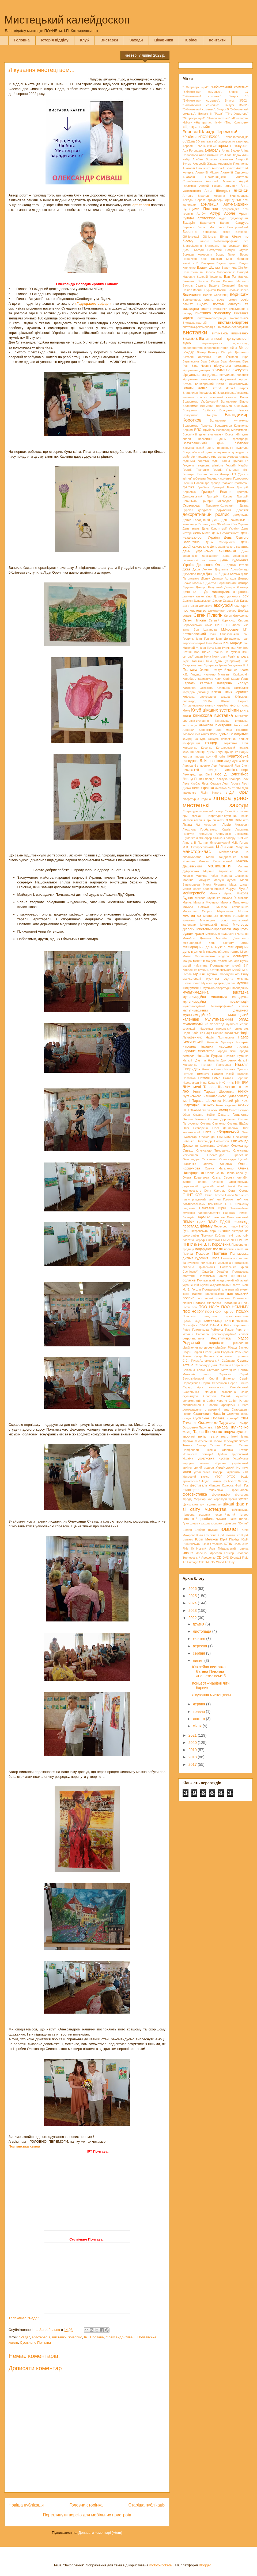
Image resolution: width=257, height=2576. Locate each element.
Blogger (205, 2565)
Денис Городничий (196, 520)
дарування (224, 510)
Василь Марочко (235, 281)
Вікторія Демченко (234, 352)
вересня (200, 1646)
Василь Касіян (209, 281)
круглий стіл (215, 756)
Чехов (217, 1514)
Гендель (188, 465)
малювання (220, 865)
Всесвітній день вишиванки (203, 434)
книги (187, 716)
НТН (186, 1110)
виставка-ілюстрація (212, 318)
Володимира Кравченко (231, 425)
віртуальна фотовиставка (200, 379)
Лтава (187, 825)
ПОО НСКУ (209, 1307)
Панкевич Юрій (212, 1208)
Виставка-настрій (195, 322)
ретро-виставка (193, 1338)
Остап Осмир (238, 1190)
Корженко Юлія (236, 743)
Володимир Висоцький (232, 405)
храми (232, 1499)
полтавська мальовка (216, 1262)
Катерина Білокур (232, 683)
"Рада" (24, 2337)
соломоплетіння (194, 1400)
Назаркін (242, 1042)
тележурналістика (236, 1441)
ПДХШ (225, 1222)
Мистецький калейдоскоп (67, 20)
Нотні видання (226, 1105)
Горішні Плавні (193, 483)
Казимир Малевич (217, 674)
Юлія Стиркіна (206, 1535)
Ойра (186, 1114)
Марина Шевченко (234, 875)
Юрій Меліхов (206, 1539)
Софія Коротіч (216, 1400)
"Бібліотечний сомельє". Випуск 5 (206, 109)
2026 (193, 1588)
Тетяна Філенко (219, 1449)
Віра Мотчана (230, 361)
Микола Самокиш (197, 907)
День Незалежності (225, 533)
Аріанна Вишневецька (231, 195)
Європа (243, 620)
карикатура (205, 678)
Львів (226, 825)
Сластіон (209, 1396)
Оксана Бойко (204, 1114)
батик (201, 227)
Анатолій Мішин (206, 172)
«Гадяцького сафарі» (93, 304)
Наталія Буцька (209, 1056)
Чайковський (239, 1509)
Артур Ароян (222, 213)
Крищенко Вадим (236, 752)
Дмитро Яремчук (236, 587)
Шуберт (200, 1529)
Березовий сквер (216, 231)
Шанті (233, 1518)
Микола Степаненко (232, 907)
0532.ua (189, 141)
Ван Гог (230, 277)
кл (238, 705)
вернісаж (239, 294)
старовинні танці (217, 1409)
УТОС (231, 1476)
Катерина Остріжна (198, 687)
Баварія (189, 223)
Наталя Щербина (235, 1078)
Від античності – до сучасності (223, 339)
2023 (193, 1610)
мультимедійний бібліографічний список (215, 1006)
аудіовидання (239, 218)
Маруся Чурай (237, 889)
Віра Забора (210, 361)
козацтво (242, 729)
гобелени (199, 478)
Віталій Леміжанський (232, 383)
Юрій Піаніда (229, 1539)
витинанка (219, 333)
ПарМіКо (203, 1217)
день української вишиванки (209, 551)
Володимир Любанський (200, 401)
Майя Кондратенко (221, 857)
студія (187, 1418)
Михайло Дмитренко (232, 938)
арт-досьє (233, 200)
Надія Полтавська (220, 1037)
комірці (187, 738)
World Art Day (225, 1562)
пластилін (241, 1235)
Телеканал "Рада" (24, 2318)
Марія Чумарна (214, 884)
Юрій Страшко (212, 1544)
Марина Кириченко (218, 871)
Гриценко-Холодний (219, 505)
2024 (193, 1603)
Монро (187, 961)
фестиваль (198, 1485)
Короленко (190, 747)
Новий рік (231, 1101)
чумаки (221, 1518)
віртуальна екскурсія (230, 370)
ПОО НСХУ (213, 1311)
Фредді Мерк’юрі (194, 1499)
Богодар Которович (197, 254)
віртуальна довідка (196, 370)
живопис (75, 2337)
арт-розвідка (230, 209)
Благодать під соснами (222, 245)
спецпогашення (193, 1405)
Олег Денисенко (225, 1128)
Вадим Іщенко (227, 263)
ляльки (242, 838)
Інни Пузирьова (207, 665)
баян (221, 227)
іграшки (218, 652)
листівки (234, 788)
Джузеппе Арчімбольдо (231, 569)
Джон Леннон (202, 569)
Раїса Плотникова (196, 1329)
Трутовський (239, 1454)
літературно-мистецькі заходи (215, 802)
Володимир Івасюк (234, 410)
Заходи (136, 40)
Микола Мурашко (205, 902)
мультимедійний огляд (226, 1019)
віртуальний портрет (234, 379)
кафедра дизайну (196, 692)
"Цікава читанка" (218, 118)
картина (206, 683)
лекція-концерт (236, 770)
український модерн (209, 1472)
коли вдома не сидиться (229, 734)
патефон (219, 1217)
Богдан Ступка (236, 250)
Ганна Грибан (232, 460)
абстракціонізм (224, 141)
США (244, 1418)
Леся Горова (231, 783)
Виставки (109, 40)
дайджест (204, 510)
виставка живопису (213, 313)
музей (244, 961)
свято (207, 1374)
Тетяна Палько (222, 1445)
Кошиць (200, 752)
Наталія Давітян (194, 1060)
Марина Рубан (207, 875)
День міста (201, 533)
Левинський (191, 769)
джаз (186, 569)
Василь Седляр (194, 285)
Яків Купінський (194, 1548)
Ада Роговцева (193, 150)
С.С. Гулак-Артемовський (201, 1360)
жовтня (199, 1638)
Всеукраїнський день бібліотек (215, 443)
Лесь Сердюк (211, 783)
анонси (241, 190)
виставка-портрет (233, 322)
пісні (230, 1235)
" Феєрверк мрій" (196, 87)
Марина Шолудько (196, 880)
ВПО (197, 430)
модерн (223, 956)
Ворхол (188, 429)
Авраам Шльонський (197, 146)
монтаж (199, 961)
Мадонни (242, 847)
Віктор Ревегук (208, 352)
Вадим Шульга (208, 267)
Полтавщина (231, 1302)
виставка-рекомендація (199, 327)
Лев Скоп (241, 765)
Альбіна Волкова (204, 159)
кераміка (241, 692)
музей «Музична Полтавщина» (206, 965)
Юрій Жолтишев (229, 1535)
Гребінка (203, 487)
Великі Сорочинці (215, 294)
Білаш (224, 236)
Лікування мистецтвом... (213, 1695)
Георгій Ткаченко (196, 469)
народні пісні (226, 1051)
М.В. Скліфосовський (198, 847)
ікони (215, 656)
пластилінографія (195, 1240)
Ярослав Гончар (222, 1553)
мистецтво (192, 915)
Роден (187, 1352)
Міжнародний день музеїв (204, 947)
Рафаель (202, 1334)
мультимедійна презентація (215, 1001)
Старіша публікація (146, 2505)
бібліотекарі (191, 236)
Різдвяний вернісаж (203, 1343)
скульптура (190, 1396)
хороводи (220, 1499)
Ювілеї (191, 40)
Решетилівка (221, 1338)
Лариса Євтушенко (196, 765)
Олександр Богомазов (212, 1141)
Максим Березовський (215, 861)
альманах (226, 159)
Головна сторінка (86, 2505)
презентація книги (218, 1320)
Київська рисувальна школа (206, 696)
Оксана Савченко (212, 1123)
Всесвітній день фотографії (223, 439)
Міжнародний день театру (221, 951)
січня (198, 1726)
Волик (244, 397)
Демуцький (240, 514)
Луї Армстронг (207, 824)
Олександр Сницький (214, 1136)
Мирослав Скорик (197, 911)
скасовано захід (234, 1391)
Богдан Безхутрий (208, 250)
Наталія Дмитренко (222, 1060)
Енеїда (243, 610)
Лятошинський (220, 842)
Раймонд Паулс (222, 1329)
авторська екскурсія (230, 146)
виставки (59, 2337)
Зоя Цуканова (205, 629)
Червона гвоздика (196, 1514)
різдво (243, 1338)
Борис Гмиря (226, 254)
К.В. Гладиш (192, 674)
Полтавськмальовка (207, 1302)
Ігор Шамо (202, 652)
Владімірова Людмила (232, 392)
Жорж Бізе (240, 625)
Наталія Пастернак (216, 1064)
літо (245, 820)
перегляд (240, 1221)
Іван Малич (214, 643)
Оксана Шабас (237, 1123)
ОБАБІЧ (195, 1110)
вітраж (244, 388)
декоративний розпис (206, 514)
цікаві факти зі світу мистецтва (215, 1506)
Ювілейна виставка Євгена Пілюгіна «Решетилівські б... (210, 1671)
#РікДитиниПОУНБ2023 (201, 137)
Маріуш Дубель (225, 880)
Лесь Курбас (192, 783)
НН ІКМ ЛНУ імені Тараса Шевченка (215, 1084)
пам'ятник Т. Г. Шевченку (228, 1204)
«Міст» (187, 122)
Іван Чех (236, 647)
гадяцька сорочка (196, 460)
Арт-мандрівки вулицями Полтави (215, 206)
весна (208, 300)
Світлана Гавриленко (233, 1365)
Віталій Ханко (195, 388)
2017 (193, 1764)
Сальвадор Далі (206, 1365)
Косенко (206, 747)
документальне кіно (197, 596)
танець (187, 1432)
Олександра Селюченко (200, 1159)
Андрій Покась (210, 185)
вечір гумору (227, 299)
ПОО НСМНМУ (234, 1307)
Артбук (201, 213)
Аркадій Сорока (194, 200)
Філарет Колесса (221, 1485)
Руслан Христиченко (219, 1356)
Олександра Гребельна (227, 1155)
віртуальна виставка (231, 366)
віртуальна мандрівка (200, 375)
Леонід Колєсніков (231, 774)
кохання (188, 752)
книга (244, 710)
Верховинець (192, 299)
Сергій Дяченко (222, 1378)
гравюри (227, 483)
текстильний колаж (208, 1441)
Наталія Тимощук (196, 1073)
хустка (243, 1499)
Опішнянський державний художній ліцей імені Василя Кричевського (215, 1186)
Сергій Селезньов (214, 1383)
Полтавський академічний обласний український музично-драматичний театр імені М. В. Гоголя (215, 1285)
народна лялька (233, 1046)
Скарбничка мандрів (199, 1391)
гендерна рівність (210, 465)
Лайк (245, 761)
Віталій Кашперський (198, 383)
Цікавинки (163, 40)
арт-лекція (209, 204)
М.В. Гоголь (240, 842)
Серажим (224, 1374)
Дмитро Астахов (224, 578)
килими (210, 705)
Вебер (244, 290)
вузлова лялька (237, 456)
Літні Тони (234, 820)
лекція (211, 769)
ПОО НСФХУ (193, 1312)
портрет (228, 1312)
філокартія (191, 1490)
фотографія (221, 1494)
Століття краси (237, 1413)
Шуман (213, 1529)
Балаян (225, 222)
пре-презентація (237, 1316)
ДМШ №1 (192, 591)
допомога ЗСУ (237, 596)
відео (187, 343)
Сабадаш (228, 1360)
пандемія (189, 1208)
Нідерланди (191, 1082)
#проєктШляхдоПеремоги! (210, 131)
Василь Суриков (204, 290)
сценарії (232, 1418)
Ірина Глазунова (230, 665)
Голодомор (240, 478)
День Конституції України (220, 528)
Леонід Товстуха (216, 779)
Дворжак (242, 510)
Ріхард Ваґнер (238, 1347)
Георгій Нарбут (237, 465)
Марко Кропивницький (208, 888)
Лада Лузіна (232, 761)
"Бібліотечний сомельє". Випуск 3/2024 (215, 100)
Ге (246, 460)
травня (199, 1711)
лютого (199, 1719)
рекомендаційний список (230, 1334)
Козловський (191, 734)
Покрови (202, 1254)
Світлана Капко (194, 1370)
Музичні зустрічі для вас (218, 983)
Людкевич (241, 824)
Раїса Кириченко (236, 1325)
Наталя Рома (209, 1078)
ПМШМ (242, 1240)
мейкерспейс (194, 893)
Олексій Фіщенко (217, 1163)
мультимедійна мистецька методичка (215, 997)
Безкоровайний (237, 227)
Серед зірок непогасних (204, 1387)
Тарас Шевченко (207, 1432)
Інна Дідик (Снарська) (223, 661)
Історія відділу (55, 40)
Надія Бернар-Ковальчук (221, 1032)
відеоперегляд (193, 347)
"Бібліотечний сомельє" (229, 87)
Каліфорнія (240, 674)
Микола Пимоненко (234, 902)
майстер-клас (197, 851)
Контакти (217, 40)
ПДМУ (212, 1222)
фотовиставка (195, 1494)
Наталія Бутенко (236, 1055)
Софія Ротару (238, 1400)
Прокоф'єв (190, 1325)
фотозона (241, 1494)
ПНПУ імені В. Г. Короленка (206, 1244)
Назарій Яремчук (220, 1042)
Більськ (203, 241)
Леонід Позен (193, 779)
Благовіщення (192, 245)
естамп (187, 615)
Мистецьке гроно (214, 920)
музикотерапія (192, 978)
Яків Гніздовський (222, 1548)
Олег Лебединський (221, 1132)
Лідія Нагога (211, 792)
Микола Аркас (221, 893)
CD (219, 1557)
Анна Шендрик (217, 191)
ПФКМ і (216, 1325)
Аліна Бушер (231, 150)
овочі (214, 1110)
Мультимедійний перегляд (203, 1024)
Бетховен (242, 231)
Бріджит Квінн (222, 258)
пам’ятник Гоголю (220, 1199)
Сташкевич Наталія (209, 1414)
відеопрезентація (216, 347)
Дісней (205, 578)
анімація (231, 185)
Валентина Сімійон (234, 267)
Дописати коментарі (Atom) (100, 2533)
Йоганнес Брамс (236, 669)
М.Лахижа (224, 847)
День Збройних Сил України (228, 524)
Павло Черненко (236, 1195)
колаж (205, 734)
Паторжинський (237, 1217)
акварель (213, 150)
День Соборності (220, 542)
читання (188, 1518)
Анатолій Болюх (223, 168)
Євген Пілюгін (208, 615)
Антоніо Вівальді (196, 195)
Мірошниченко (205, 956)
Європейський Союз (197, 625)
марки (187, 888)
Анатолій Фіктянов (220, 181)
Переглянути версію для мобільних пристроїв (87, 2515)
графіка (189, 487)
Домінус (219, 596)
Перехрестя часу (226, 1226)
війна (233, 347)
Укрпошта (233, 1472)
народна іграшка (198, 1046)
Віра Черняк (201, 365)
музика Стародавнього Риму (227, 974)
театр (213, 1436)
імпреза (242, 656)
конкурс (200, 738)
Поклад (188, 1253)
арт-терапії (141, 205)
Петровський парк (203, 1231)
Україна (188, 1458)
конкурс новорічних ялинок (228, 738)
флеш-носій (240, 1490)
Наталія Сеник (212, 1069)
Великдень (192, 294)
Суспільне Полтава (35, 2343)
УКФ (245, 1472)
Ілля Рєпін (228, 656)
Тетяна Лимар (194, 1445)
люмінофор (204, 838)
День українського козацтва (229, 546)
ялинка (243, 1548)
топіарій (207, 1454)
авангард (242, 141)
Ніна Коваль (209, 1082)
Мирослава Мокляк (232, 911)
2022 (193, 1618)
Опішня (218, 1181)
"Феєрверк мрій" (194, 118)
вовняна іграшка (195, 397)
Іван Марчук (232, 643)
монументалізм (216, 961)
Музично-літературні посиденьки (225, 988)
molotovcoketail (161, 2565)
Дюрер (217, 600)
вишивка (190, 338)
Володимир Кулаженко (229, 420)
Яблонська (240, 1544)
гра (207, 483)
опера (202, 1181)
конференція (191, 743)
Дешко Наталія (238, 564)
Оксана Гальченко (233, 1115)
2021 (193, 1735)
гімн (245, 469)
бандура (242, 223)
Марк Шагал (238, 884)
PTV (213, 1562)
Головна (22, 40)
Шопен (187, 1529)
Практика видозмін (200, 1316)
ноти (211, 1105)
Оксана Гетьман (194, 1119)
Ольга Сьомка (223, 1177)
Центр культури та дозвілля (202, 1504)
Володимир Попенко (197, 425)
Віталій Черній (223, 388)
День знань (191, 528)
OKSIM (204, 1562)
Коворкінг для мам (215, 729)
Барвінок (189, 227)
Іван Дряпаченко (228, 638)
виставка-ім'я (239, 318)
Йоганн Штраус (211, 669)
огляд (223, 1110)
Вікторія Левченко (197, 356)
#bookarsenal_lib (237, 136)
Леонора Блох (238, 779)
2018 (193, 1757)
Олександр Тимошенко (213, 1150)
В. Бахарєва (205, 263)
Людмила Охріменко (215, 833)
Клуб (84, 40)
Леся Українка (203, 788)
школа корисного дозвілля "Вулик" (224, 1523)
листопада (202, 1631)
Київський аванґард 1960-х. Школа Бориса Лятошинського (215, 701)
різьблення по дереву (198, 1347)
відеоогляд (240, 343)
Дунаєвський (202, 600)
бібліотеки (210, 236)
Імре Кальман (193, 661)
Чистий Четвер (236, 1514)
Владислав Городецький (200, 392)
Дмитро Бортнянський (221, 583)
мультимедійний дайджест (215, 1010)
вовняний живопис (223, 397)
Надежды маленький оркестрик (224, 1028)
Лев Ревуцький (222, 765)
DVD (226, 1557)
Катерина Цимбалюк (232, 687)
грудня (199, 1624)
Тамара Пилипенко (231, 1427)
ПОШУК (242, 1312)
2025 (193, 1596)
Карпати (189, 683)
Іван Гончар (205, 638)
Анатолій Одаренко (234, 172)
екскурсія (223, 605)
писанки (224, 1231)
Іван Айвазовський (224, 634)
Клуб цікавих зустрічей (215, 710)
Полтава (219, 1253)
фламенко (216, 1490)
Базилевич (207, 222)
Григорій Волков (216, 492)
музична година (219, 978)
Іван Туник (222, 647)
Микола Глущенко (207, 897)
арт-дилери (215, 200)
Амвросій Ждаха (204, 163)
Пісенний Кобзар (213, 1235)
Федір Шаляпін (211, 1481)
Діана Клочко (230, 574)
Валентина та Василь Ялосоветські (209, 272)
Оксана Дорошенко (222, 1119)
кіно (232, 705)
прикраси (242, 1320)
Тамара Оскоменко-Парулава (209, 1422)
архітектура (207, 218)
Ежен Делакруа (201, 605)
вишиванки (239, 333)
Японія (188, 1553)
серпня (199, 1653)
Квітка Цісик (221, 692)
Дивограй (213, 574)
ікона (207, 656)
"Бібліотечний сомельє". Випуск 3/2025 (215, 105)
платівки (214, 1240)
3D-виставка (204, 141)
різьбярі (221, 1347)
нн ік (230, 1082)
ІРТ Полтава (94, 2337)
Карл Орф (222, 678)
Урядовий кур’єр (196, 1476)
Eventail (235, 1557)
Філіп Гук (241, 1485)
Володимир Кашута (200, 415)
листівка (220, 788)
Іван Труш (207, 647)
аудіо (222, 218)
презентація (192, 1321)
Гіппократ (189, 474)
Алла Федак (232, 155)
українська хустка (213, 1458)
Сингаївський (239, 1387)
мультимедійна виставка (215, 992)
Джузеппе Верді (194, 574)
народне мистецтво (198, 1051)
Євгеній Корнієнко (222, 620)
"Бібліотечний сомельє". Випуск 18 (215, 96)
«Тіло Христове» (236, 122)
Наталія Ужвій (223, 1073)
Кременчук (214, 752)
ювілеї (229, 1528)
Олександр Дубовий (214, 1145)
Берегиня (190, 232)
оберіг (206, 1110)
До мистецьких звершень (226, 592)
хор (210, 1499)
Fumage (192, 1562)
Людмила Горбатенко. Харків (206, 829)
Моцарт (233, 961)
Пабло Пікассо (213, 1195)
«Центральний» (196, 127)
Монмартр (240, 956)
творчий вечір (194, 1436)
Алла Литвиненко (211, 155)
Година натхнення (219, 478)
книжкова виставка (213, 715)
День (215, 520)
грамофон (241, 483)
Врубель (209, 429)
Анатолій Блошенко (196, 168)
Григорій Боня (223, 487)
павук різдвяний (194, 1199)
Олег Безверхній (196, 1128)
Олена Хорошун (237, 1173)
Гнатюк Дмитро (219, 474)
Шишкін (195, 1523)
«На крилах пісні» (207, 122)
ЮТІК (228, 1544)
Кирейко (222, 705)
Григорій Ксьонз (219, 496)
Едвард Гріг (231, 600)
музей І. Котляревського (214, 969)
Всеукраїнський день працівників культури (215, 447)
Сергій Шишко (238, 1383)
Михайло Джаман (197, 938)
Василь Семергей (222, 285)
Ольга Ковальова (196, 1177)
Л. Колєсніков (211, 761)
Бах (211, 227)
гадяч (215, 460)
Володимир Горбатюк (199, 410)
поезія (218, 1249)
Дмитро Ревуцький (209, 587)
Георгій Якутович (226, 469)
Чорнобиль (205, 1519)
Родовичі (227, 1352)
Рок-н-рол (241, 1352)
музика (199, 974)
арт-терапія (41, 2337)
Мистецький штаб (214, 924)
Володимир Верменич (198, 405)
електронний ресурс (222, 610)
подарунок (203, 1249)
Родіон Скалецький (206, 1352)
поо (194, 1307)
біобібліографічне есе (231, 241)
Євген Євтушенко (236, 615)
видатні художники (214, 308)
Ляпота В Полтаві (195, 842)
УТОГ (218, 1476)
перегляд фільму (198, 1226)
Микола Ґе (229, 897)
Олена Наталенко (219, 1168)
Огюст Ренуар (238, 1110)
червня (199, 1704)
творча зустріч (235, 1432)
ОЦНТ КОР (192, 1195)
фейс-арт (230, 1481)
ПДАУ (201, 1221)
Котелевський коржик (232, 747)
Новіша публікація (26, 2505)
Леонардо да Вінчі (197, 774)
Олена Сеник (214, 1173)
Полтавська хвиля (213, 1275)
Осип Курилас (214, 1190)
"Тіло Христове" (236, 113)
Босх (204, 258)
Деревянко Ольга (210, 565)
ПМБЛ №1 (228, 1240)
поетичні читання (236, 1249)
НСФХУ (243, 1105)
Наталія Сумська (236, 1069)
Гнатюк (202, 474)
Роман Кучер (192, 1356)
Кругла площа (193, 756)
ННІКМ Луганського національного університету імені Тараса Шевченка (215, 1096)
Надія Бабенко (193, 1032)
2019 (193, 1750)
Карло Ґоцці (239, 678)
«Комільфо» (240, 118)
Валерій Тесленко (209, 276)
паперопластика (209, 1212)
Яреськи (201, 1553)
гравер (215, 483)
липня (198, 1660)
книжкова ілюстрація (215, 725)
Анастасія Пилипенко (233, 163)
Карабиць (189, 678)
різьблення (240, 1343)
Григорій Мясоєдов (216, 501)
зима (186, 629)
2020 (193, 1742)
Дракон (187, 600)
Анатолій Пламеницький (204, 177)
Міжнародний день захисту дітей (215, 942)
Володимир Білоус (234, 401)
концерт (212, 743)
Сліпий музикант (234, 1396)
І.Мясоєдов (230, 629)
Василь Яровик (228, 290)
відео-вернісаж (212, 343)
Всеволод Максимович (232, 429)
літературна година (197, 799)
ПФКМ (203, 1325)
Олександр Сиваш (120, 2337)
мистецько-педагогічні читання (226, 933)
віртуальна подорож (234, 374)
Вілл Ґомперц (227, 356)
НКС (222, 1082)
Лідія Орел (237, 792)
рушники (242, 1356)
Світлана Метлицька (221, 1370)
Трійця (222, 1454)
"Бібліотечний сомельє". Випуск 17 (215, 91)
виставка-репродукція (233, 327)
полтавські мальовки (214, 1298)
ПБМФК (189, 1222)
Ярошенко (208, 1557)
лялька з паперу (224, 838)
